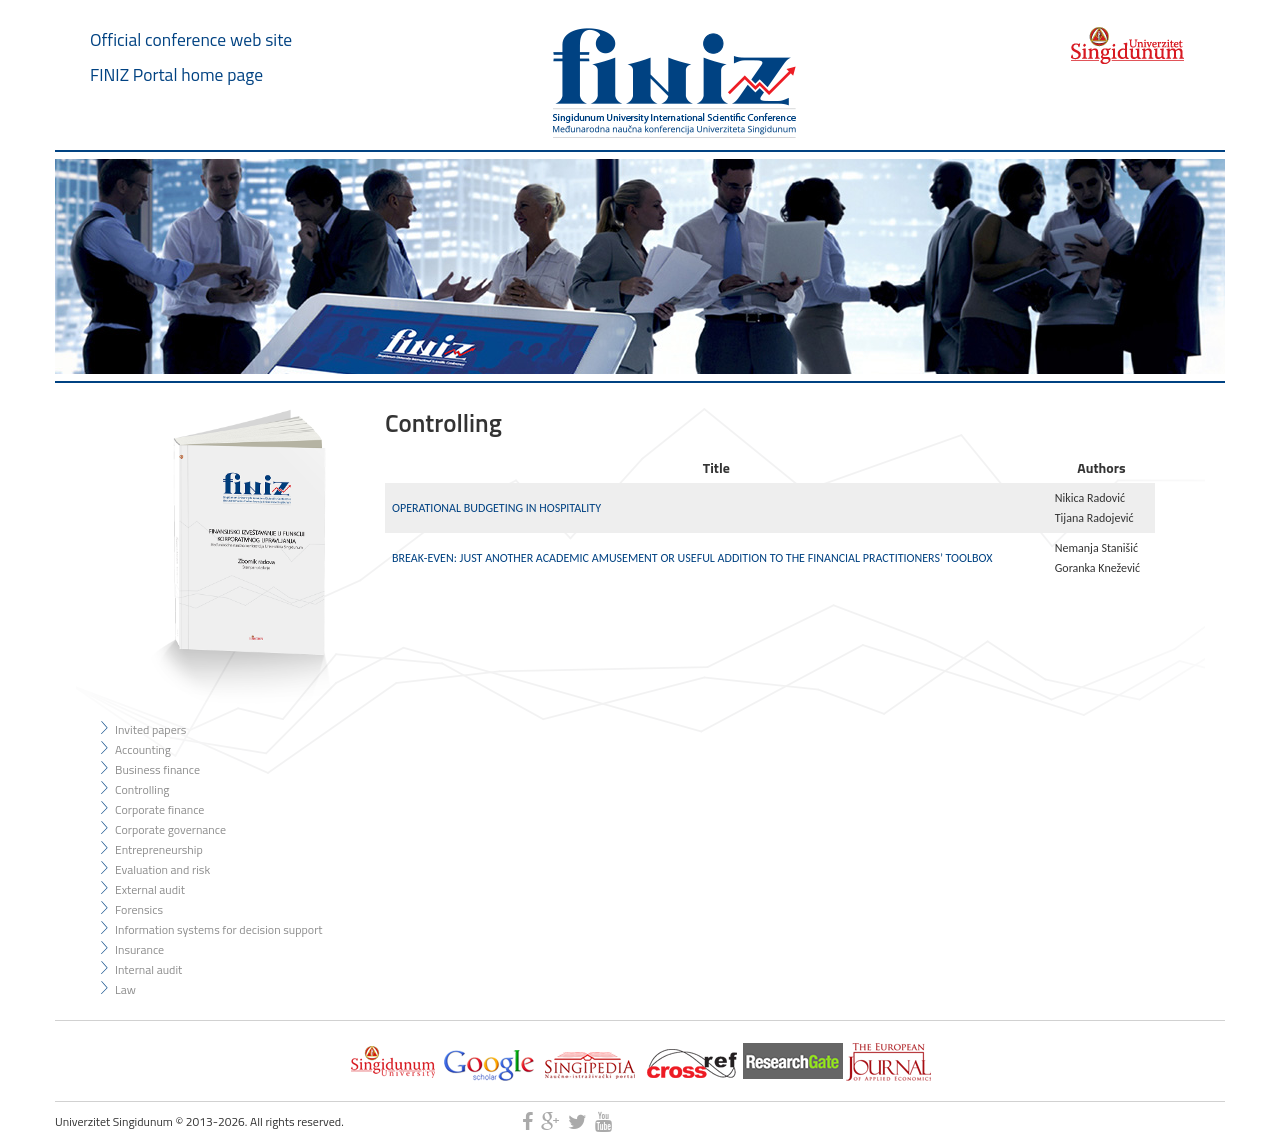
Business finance (157, 769)
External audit (150, 889)
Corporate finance (159, 809)
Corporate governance (170, 829)
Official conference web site (191, 39)
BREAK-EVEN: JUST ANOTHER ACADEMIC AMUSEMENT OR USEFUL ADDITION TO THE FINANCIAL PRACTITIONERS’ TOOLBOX (692, 558)
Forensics (139, 909)
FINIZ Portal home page (176, 74)
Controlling (142, 789)
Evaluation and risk (162, 869)
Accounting (143, 749)
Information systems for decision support (219, 929)
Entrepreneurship (159, 849)
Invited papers (150, 729)
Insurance (139, 949)
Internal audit (148, 969)
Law (125, 989)
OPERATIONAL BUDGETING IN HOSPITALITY (496, 508)
